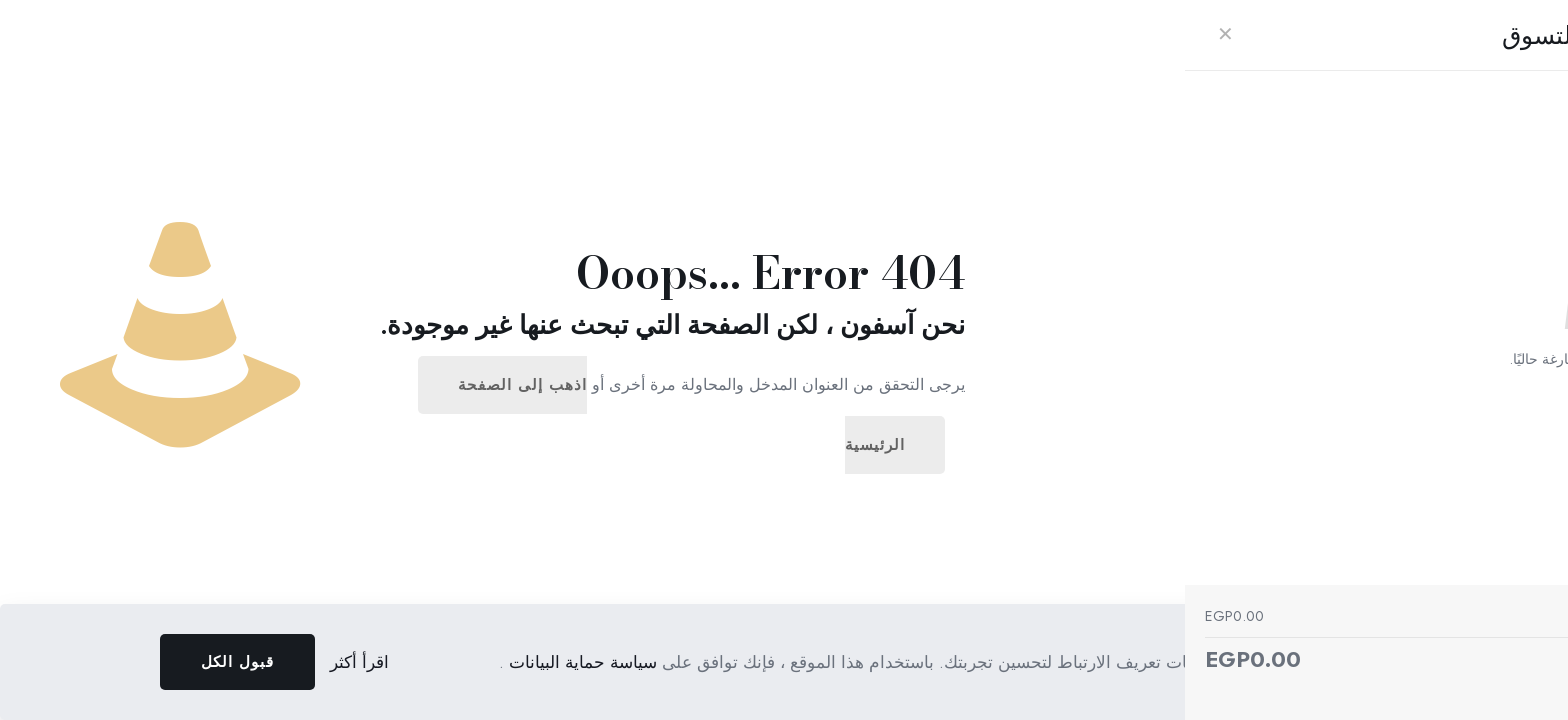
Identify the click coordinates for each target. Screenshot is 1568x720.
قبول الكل (237, 662)
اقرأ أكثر (359, 662)
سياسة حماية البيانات (580, 662)
